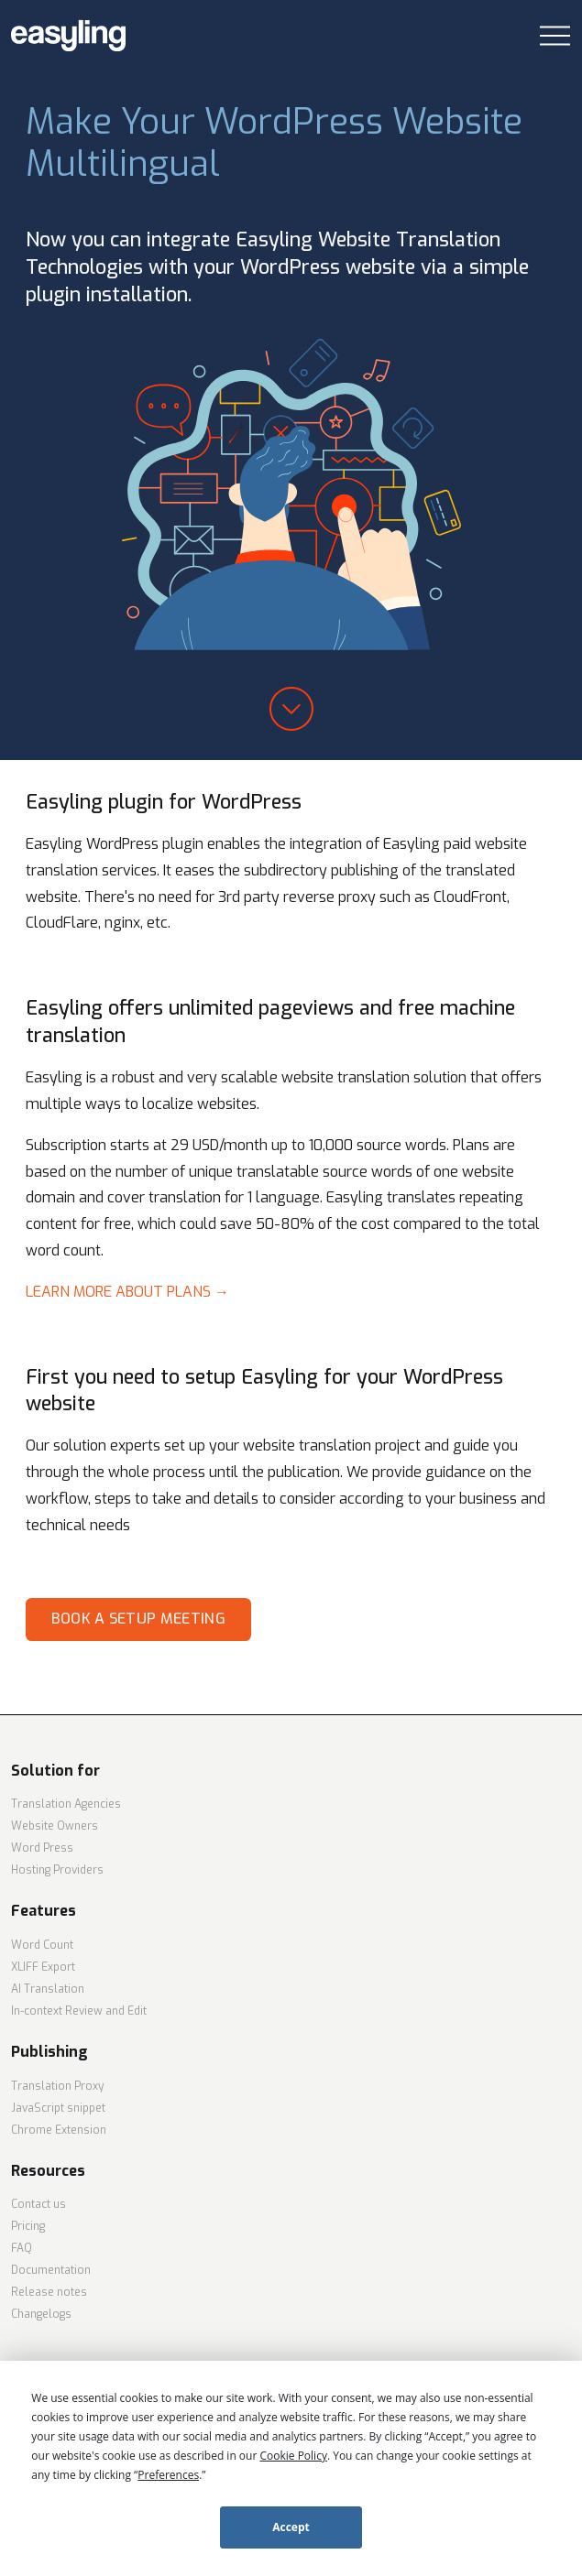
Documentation (51, 2270)
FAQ (21, 2248)
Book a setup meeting (138, 1618)
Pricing (28, 2226)
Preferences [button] (168, 2475)
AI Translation (47, 1989)
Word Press (42, 1848)
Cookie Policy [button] (292, 2455)
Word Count (42, 1945)
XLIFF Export (43, 1967)
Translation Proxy (57, 2086)
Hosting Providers (57, 1870)
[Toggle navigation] (555, 36)
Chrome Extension (58, 2130)
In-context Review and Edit (79, 2011)
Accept (291, 2527)
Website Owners (54, 1826)
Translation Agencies (66, 1804)
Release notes (49, 2292)
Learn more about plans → (127, 1291)
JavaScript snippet (58, 2108)
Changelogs (41, 2314)
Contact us (38, 2204)
